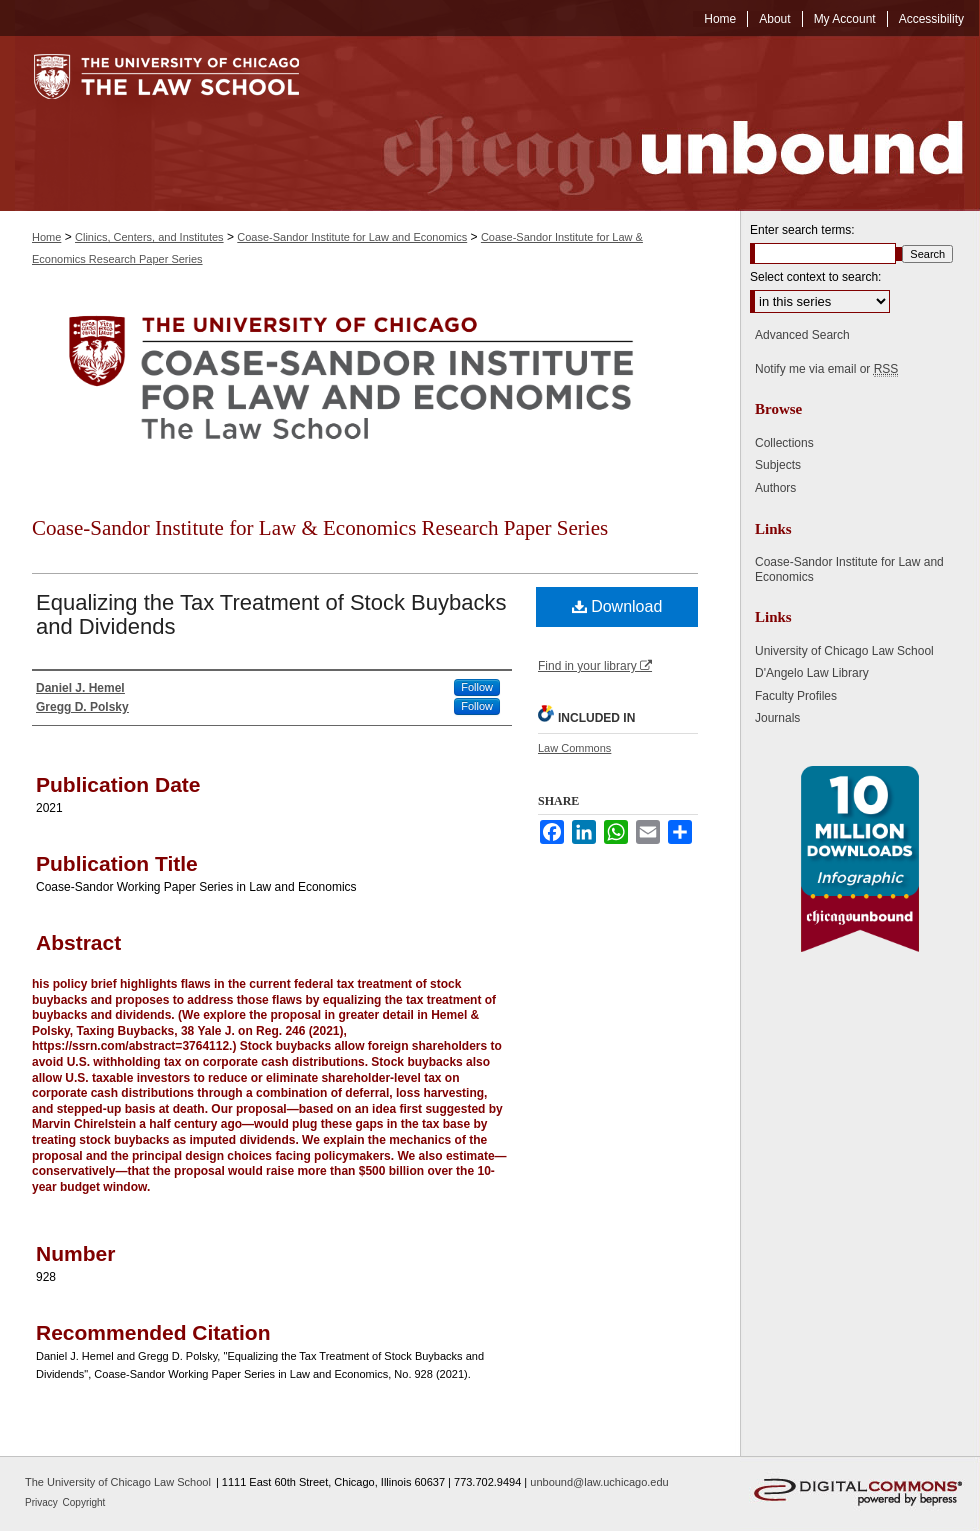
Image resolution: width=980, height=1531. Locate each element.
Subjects (778, 465)
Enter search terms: (802, 230)
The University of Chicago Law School (118, 1482)
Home (46, 237)
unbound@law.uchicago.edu (599, 1482)
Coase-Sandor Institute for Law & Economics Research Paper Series (320, 528)
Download (617, 606)
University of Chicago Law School (844, 651)
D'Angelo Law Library (812, 673)
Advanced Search (802, 335)
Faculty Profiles (796, 696)
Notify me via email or (826, 369)
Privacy (43, 1502)
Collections (784, 443)
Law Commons (574, 748)
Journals (777, 718)
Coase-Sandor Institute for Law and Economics (352, 237)
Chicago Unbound (655, 123)
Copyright (84, 1502)
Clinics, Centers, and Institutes (149, 237)
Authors (775, 488)
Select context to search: (815, 277)
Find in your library (595, 666)
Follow (477, 687)
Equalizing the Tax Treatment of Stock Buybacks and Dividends (271, 614)
